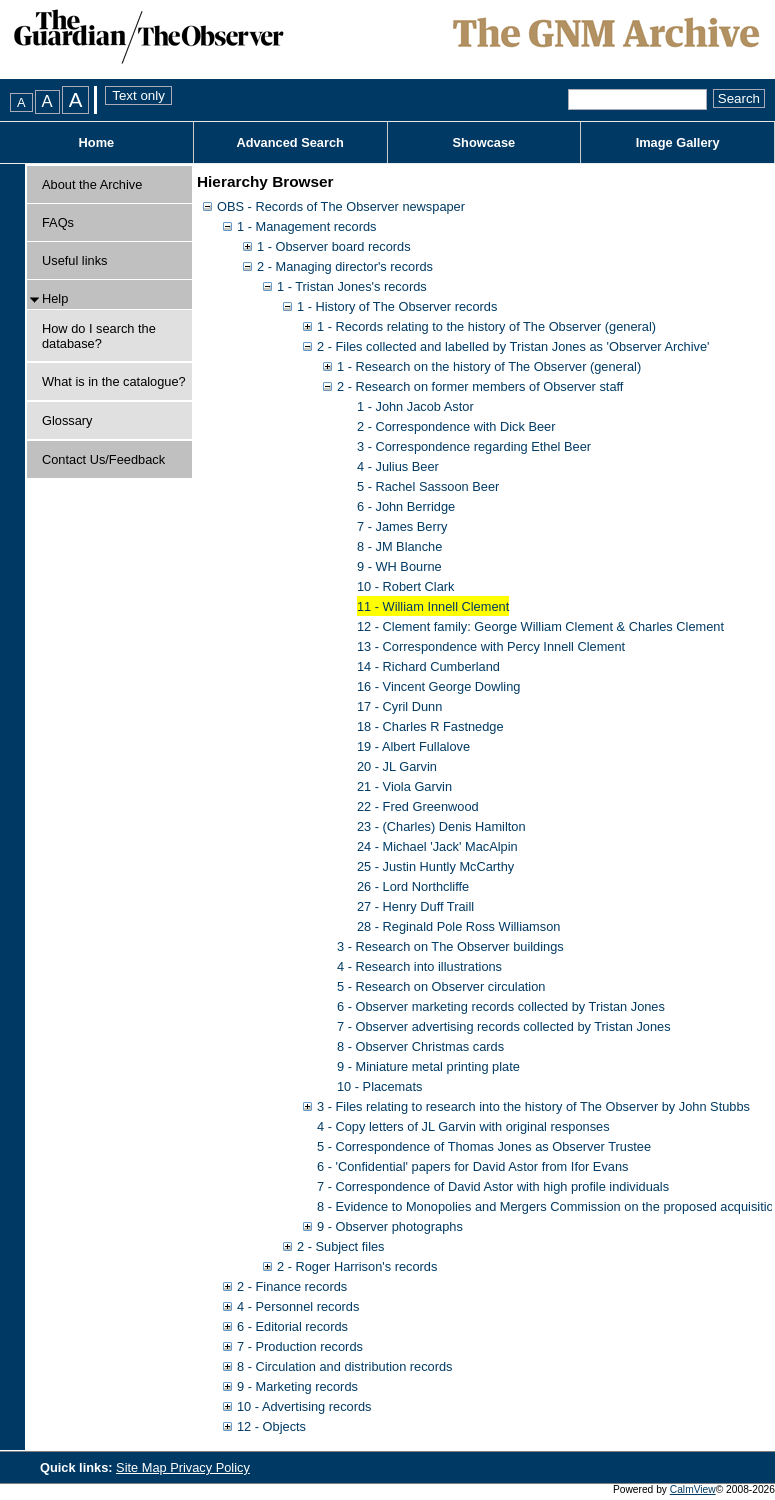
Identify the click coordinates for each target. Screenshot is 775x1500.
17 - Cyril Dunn (399, 706)
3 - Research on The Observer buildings (450, 946)
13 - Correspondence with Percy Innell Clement (491, 646)
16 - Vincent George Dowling (438, 686)
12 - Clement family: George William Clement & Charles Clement (540, 626)
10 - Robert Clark (405, 586)
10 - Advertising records (304, 1406)
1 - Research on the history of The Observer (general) (489, 366)
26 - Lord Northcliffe (413, 886)
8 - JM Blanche (399, 546)
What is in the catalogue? (114, 381)
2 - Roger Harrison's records (357, 1266)
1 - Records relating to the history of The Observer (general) (486, 326)
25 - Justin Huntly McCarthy (435, 866)
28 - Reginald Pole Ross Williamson (458, 926)
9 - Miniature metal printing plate (428, 1066)
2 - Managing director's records (345, 266)
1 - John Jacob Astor (415, 406)
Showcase (484, 142)
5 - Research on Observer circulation (441, 986)
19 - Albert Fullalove (413, 746)
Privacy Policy (210, 1467)
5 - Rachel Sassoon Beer (428, 486)
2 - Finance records (292, 1286)
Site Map (143, 1467)
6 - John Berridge (406, 506)
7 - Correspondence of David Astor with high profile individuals (493, 1186)
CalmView (693, 1489)
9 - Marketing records (297, 1386)
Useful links (74, 260)
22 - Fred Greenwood (418, 806)
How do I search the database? (99, 336)
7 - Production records (300, 1346)
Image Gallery (678, 142)
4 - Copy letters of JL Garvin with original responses (463, 1126)
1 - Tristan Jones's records (352, 286)
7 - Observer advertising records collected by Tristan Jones (504, 1026)
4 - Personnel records (298, 1306)
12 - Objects (271, 1426)
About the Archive (92, 184)
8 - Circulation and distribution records (345, 1366)
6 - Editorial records (292, 1326)
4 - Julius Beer (398, 466)
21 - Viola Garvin (404, 786)
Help (55, 298)
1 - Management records (306, 226)
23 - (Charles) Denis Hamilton (441, 826)
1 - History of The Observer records (397, 306)
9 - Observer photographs (390, 1226)
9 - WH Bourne (399, 566)
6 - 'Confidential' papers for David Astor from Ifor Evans (472, 1166)
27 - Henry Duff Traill (415, 906)
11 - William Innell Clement (433, 606)
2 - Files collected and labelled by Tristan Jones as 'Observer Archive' (513, 346)
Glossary (67, 420)
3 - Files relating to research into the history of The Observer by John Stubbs (533, 1106)
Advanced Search (289, 142)
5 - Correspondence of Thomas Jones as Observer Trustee (484, 1146)
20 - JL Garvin (397, 766)
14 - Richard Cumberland (428, 666)
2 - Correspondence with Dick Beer (456, 426)
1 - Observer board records (334, 246)
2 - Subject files (341, 1246)
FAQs (58, 222)
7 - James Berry (402, 526)
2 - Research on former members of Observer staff (480, 386)
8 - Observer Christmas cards (420, 1046)
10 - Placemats (379, 1086)
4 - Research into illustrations (419, 966)
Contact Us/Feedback (103, 459)
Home (97, 142)
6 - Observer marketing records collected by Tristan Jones (501, 1006)
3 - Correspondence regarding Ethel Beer (474, 446)
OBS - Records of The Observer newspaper (341, 206)
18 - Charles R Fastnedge (430, 726)
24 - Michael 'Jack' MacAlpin (437, 846)
